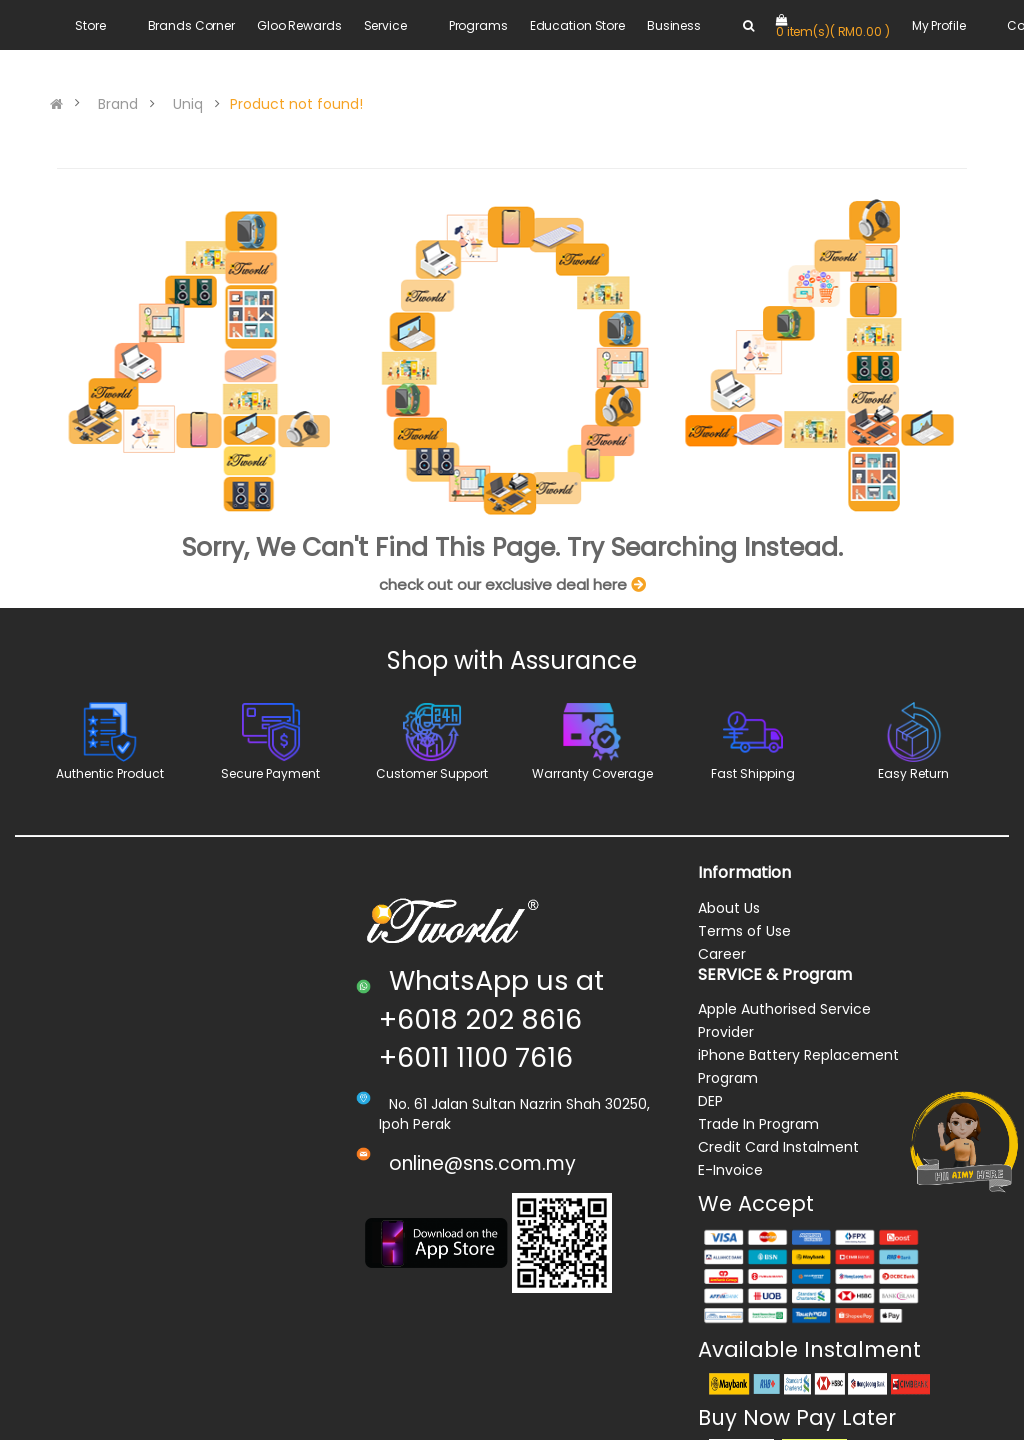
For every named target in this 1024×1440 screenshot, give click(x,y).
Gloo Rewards (299, 25)
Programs (478, 25)
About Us (729, 908)
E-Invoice (730, 1170)
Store (90, 25)
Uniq (188, 104)
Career (722, 954)
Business (674, 25)
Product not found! (296, 104)
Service (385, 25)
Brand (118, 104)
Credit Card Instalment (778, 1147)
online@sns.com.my (482, 1163)
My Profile (939, 25)
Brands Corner (191, 25)
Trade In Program (758, 1124)
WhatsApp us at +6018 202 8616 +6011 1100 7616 (491, 1019)
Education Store (577, 25)
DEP (710, 1101)
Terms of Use (744, 931)
